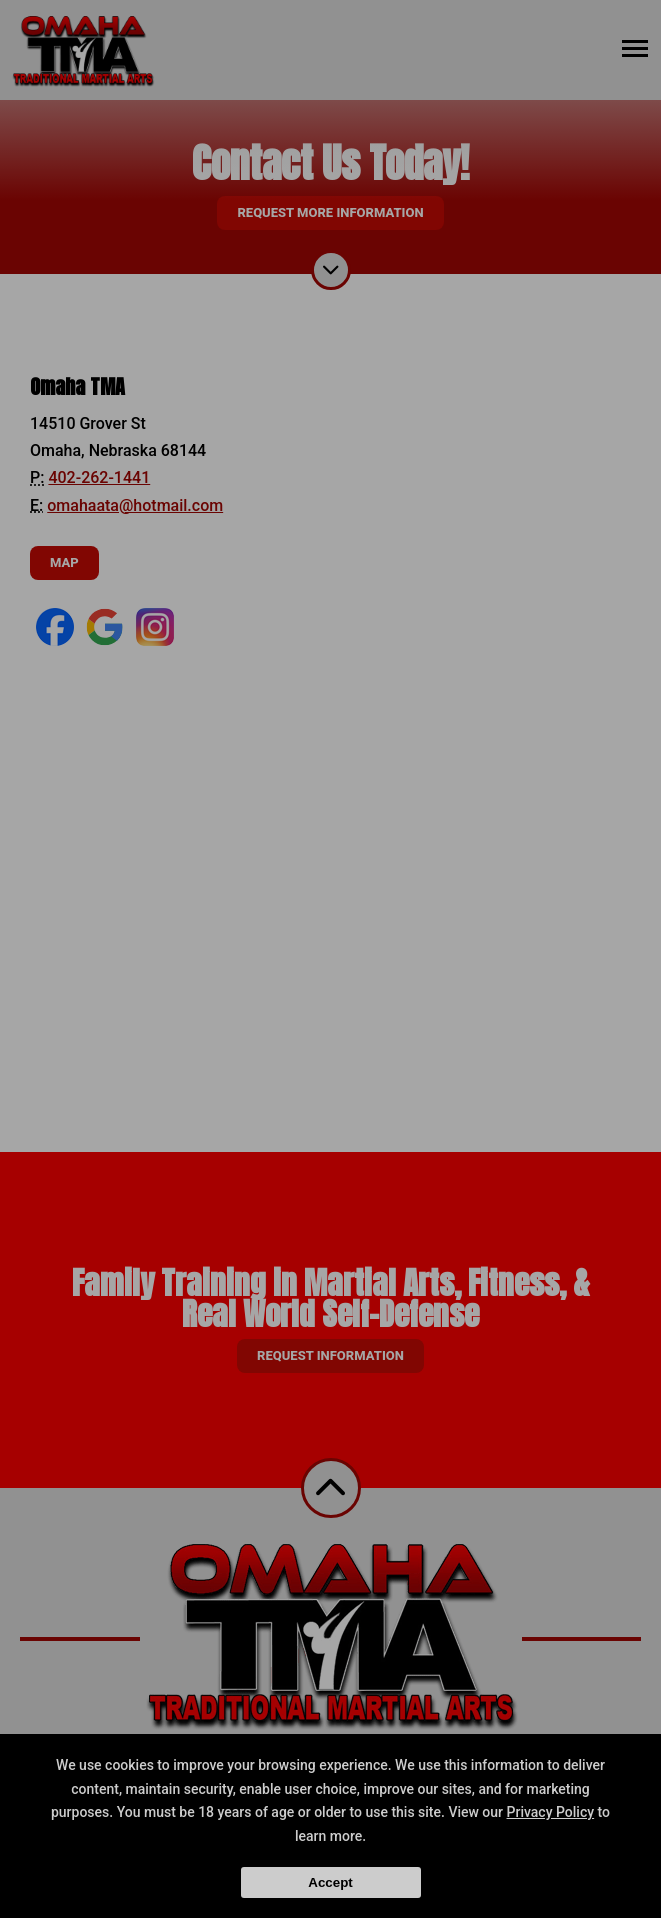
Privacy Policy (551, 1812)
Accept (330, 1882)
